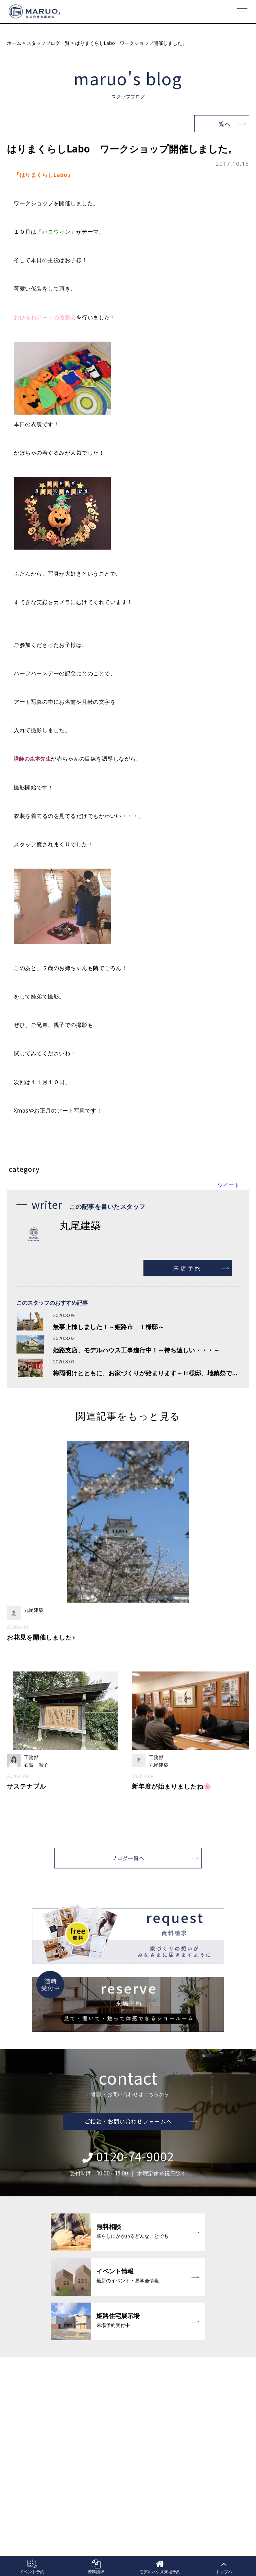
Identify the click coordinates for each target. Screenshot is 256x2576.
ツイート (229, 1185)
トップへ (224, 2567)
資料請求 (96, 2567)
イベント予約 (32, 2567)
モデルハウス (160, 2567)
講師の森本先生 (34, 758)
